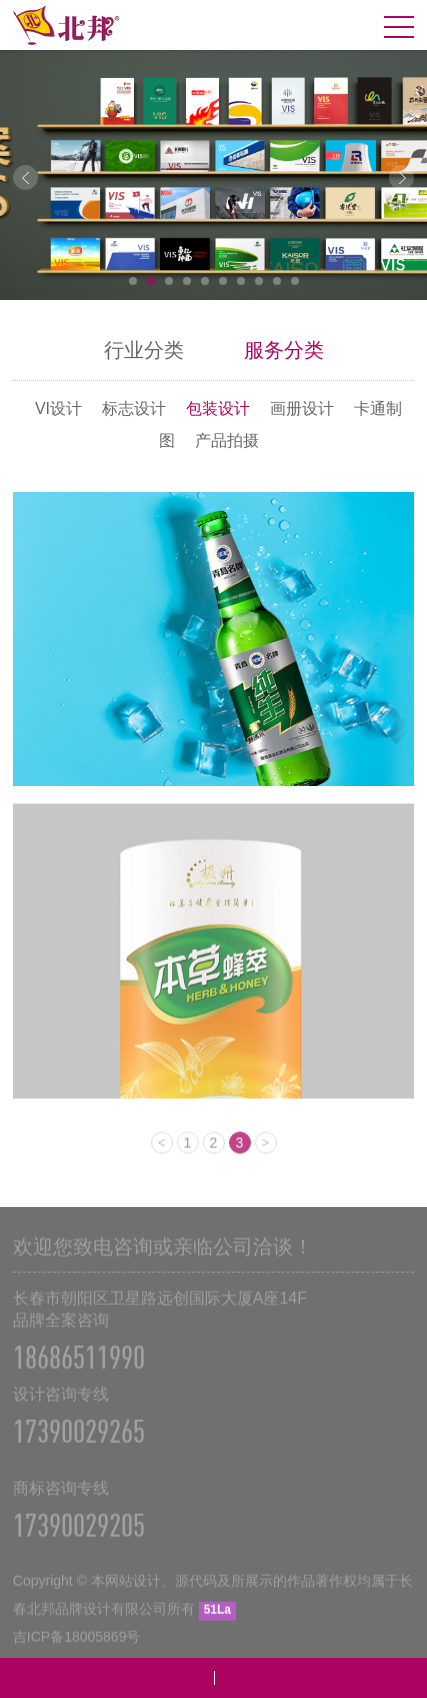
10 (295, 281)
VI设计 (58, 408)
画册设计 (302, 408)
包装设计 (218, 408)
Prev (25, 177)
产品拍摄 (227, 440)
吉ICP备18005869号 (77, 1646)
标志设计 (134, 408)
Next (401, 177)
